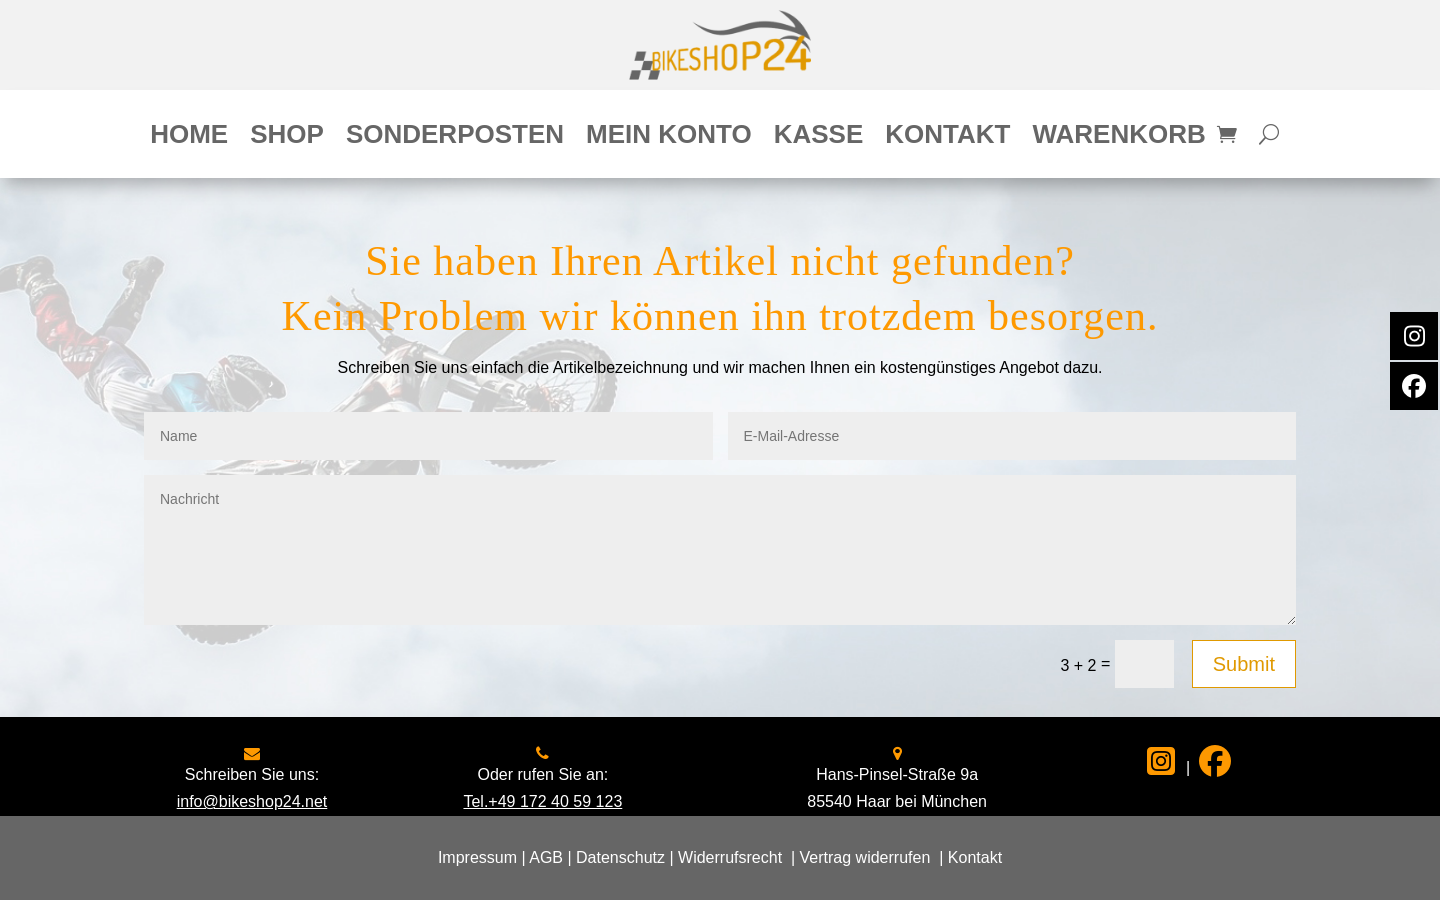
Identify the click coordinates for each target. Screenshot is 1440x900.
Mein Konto (669, 138)
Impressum (477, 857)
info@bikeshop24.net (252, 801)
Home (189, 138)
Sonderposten (455, 138)
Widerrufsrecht (730, 857)
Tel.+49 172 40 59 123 (542, 801)
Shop (287, 138)
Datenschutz (620, 857)
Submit (1244, 664)
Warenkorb (1118, 138)
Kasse (819, 138)
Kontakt (947, 138)
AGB (546, 857)
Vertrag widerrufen (865, 857)
